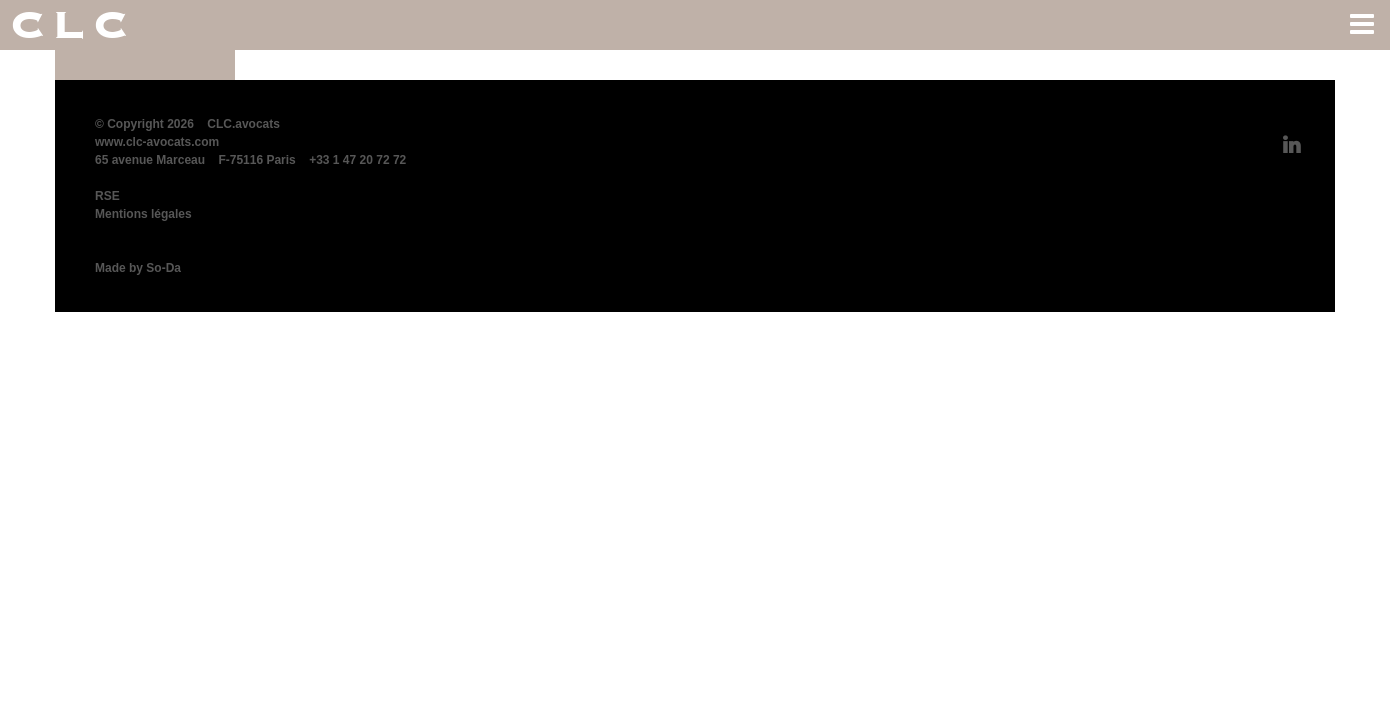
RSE (107, 196)
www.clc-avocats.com (157, 142)
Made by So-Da (138, 268)
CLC (72, 25)
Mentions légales (143, 214)
